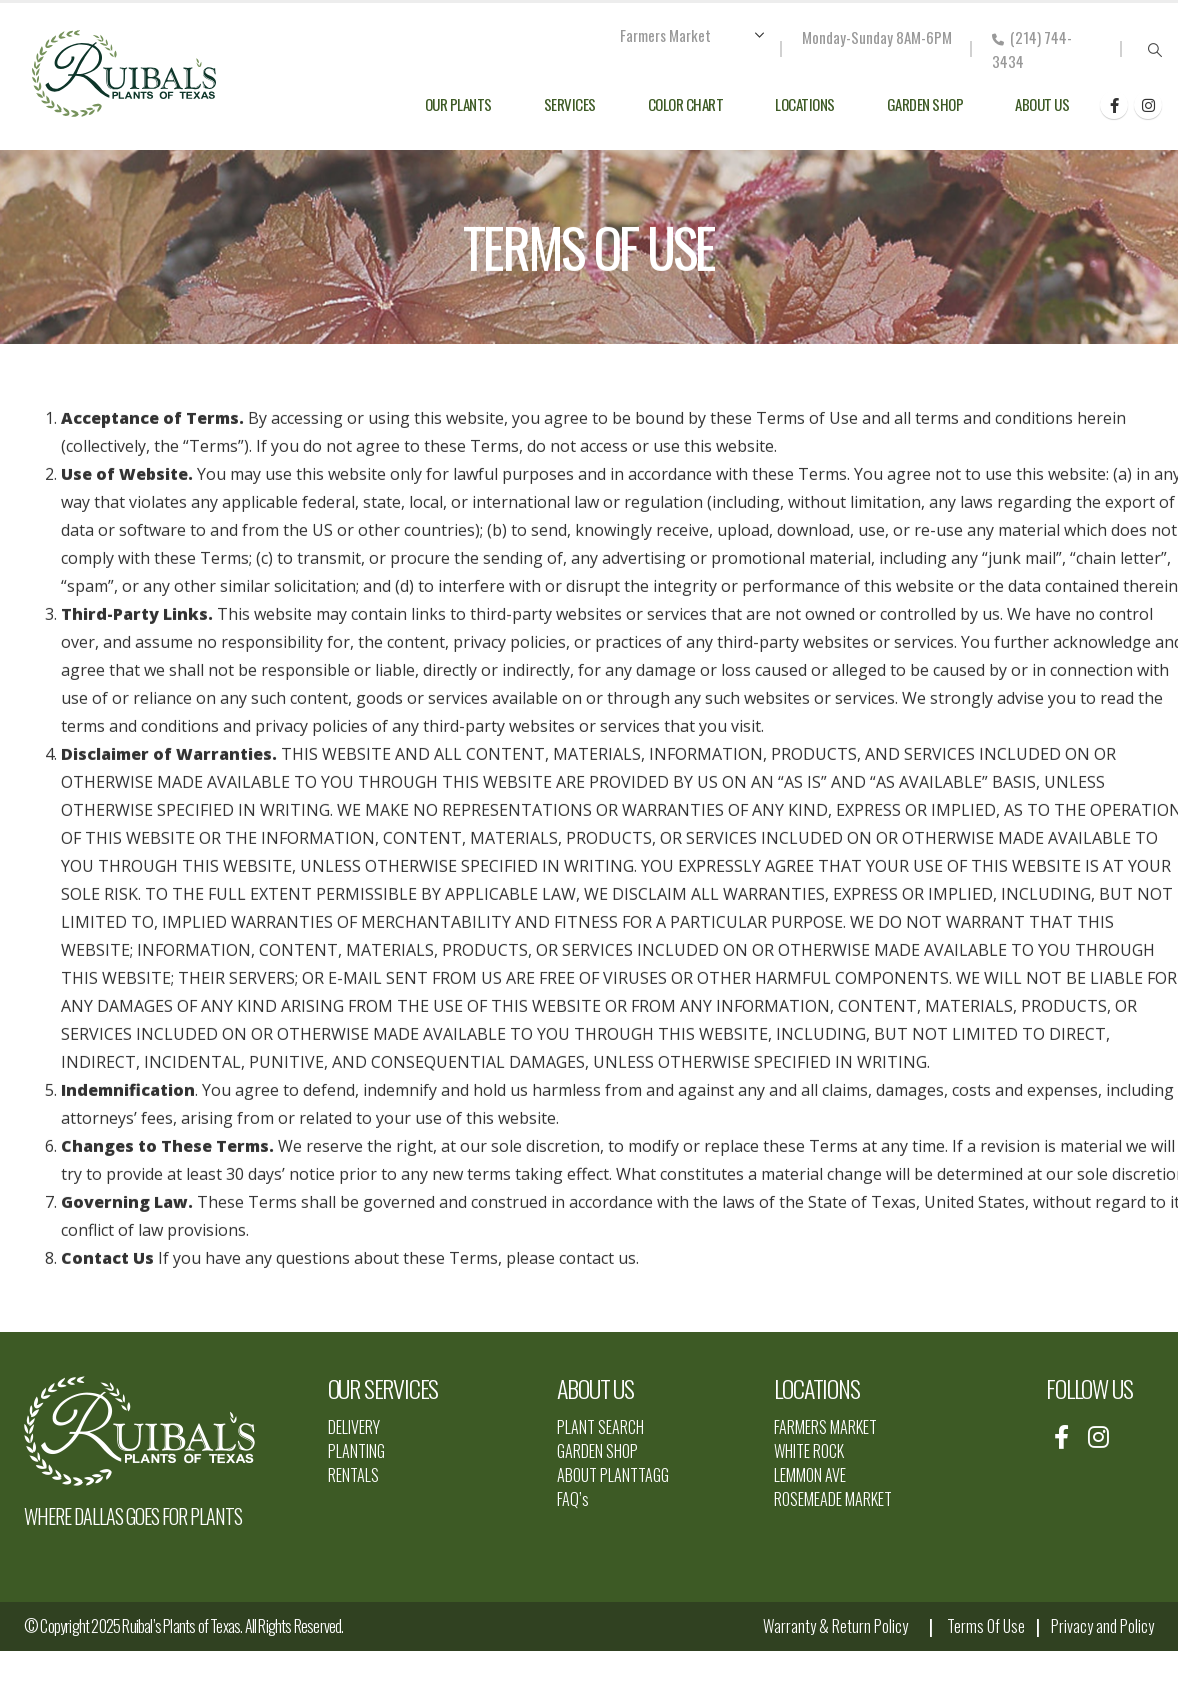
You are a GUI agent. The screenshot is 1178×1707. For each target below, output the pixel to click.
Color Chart (686, 104)
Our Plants (458, 104)
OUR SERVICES (383, 1388)
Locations (805, 104)
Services (570, 104)
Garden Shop (925, 104)
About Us (1042, 104)
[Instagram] (1148, 105)
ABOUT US (595, 1388)
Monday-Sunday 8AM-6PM (877, 37)
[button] (1154, 50)
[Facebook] (1114, 105)
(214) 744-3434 (1032, 49)
